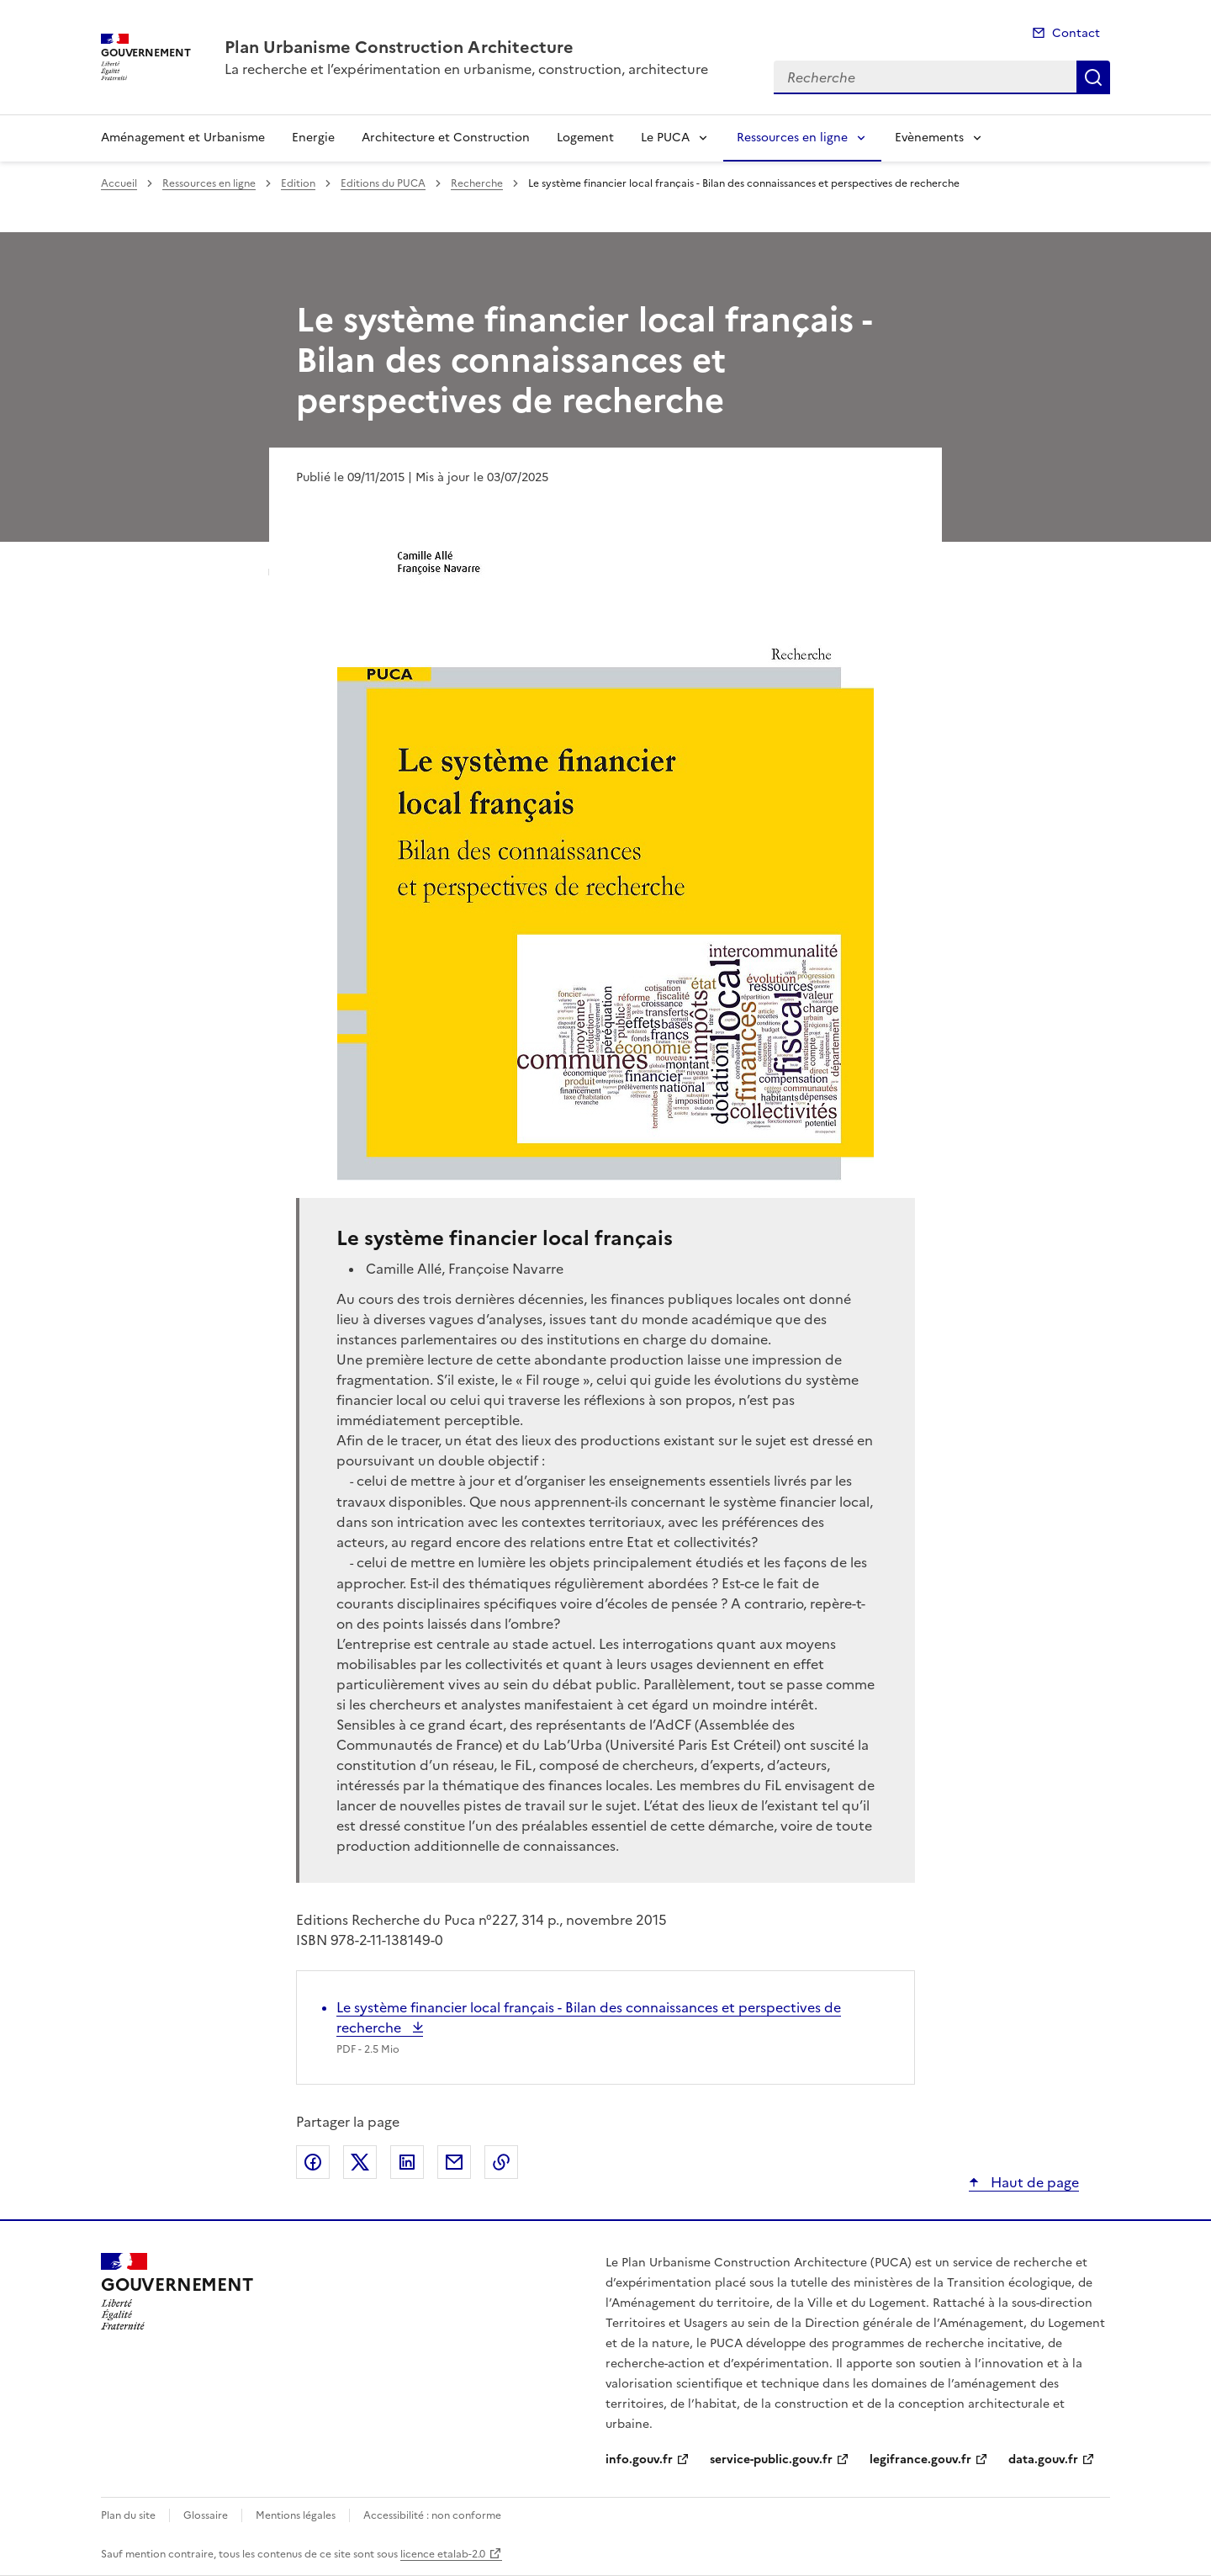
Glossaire (205, 2515)
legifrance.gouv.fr (920, 2459)
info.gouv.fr (639, 2459)
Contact (1076, 33)
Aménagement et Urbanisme (183, 137)
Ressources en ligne (792, 137)
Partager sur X (360, 2162)
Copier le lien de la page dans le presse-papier (501, 2162)
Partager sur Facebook (313, 2162)
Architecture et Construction (446, 137)
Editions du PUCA (383, 183)
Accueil (119, 183)
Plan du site (128, 2515)
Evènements (929, 137)
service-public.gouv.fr (771, 2459)
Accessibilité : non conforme (432, 2515)
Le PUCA (665, 137)
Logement (585, 137)
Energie (313, 137)
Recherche (1093, 77)
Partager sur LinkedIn (407, 2162)
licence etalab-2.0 (442, 2554)
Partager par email (454, 2162)
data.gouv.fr (1043, 2459)
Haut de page (1033, 2182)
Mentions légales (296, 2515)
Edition (298, 183)
